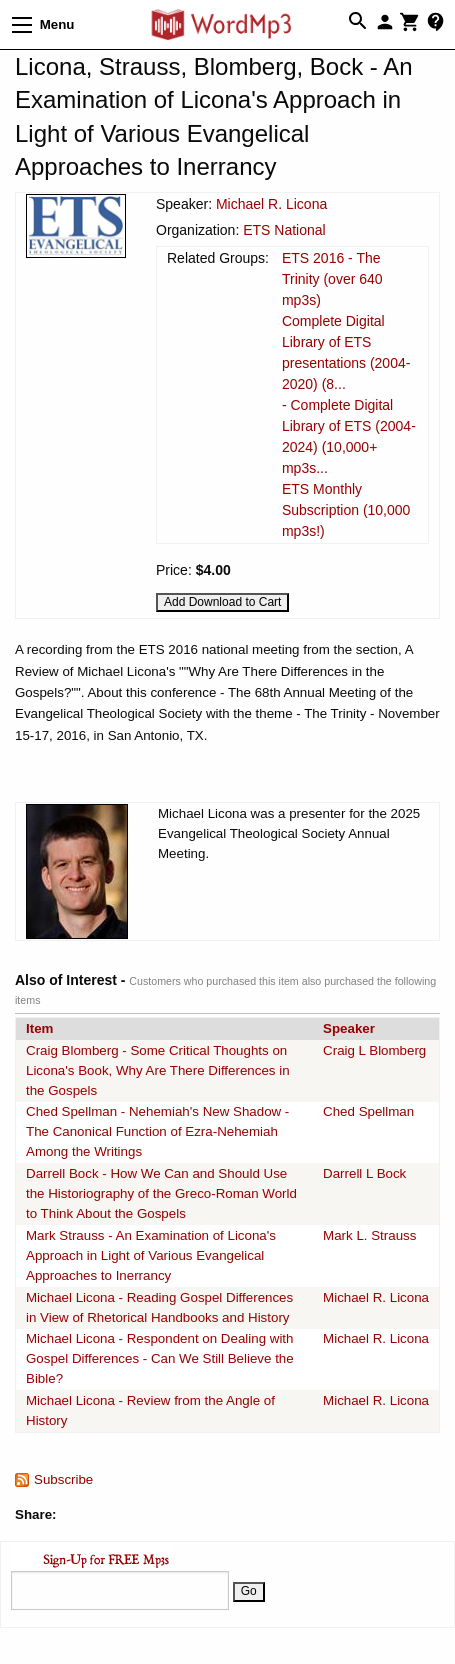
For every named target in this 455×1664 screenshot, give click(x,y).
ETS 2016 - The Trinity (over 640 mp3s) (332, 279)
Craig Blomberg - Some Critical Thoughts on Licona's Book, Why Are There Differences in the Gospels (158, 1070)
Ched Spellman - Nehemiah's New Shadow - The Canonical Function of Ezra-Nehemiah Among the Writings (157, 1131)
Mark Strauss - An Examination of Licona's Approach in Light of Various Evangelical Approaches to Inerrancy (151, 1255)
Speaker (349, 1028)
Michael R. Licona (271, 204)
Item (39, 1028)
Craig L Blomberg (374, 1050)
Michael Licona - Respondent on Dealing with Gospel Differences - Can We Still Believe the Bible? (160, 1358)
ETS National (284, 230)
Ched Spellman (368, 1111)
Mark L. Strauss (369, 1235)
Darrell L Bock (364, 1173)
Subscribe (63, 1479)
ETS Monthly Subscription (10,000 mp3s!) (346, 510)
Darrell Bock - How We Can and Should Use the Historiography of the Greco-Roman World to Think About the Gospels (161, 1193)
